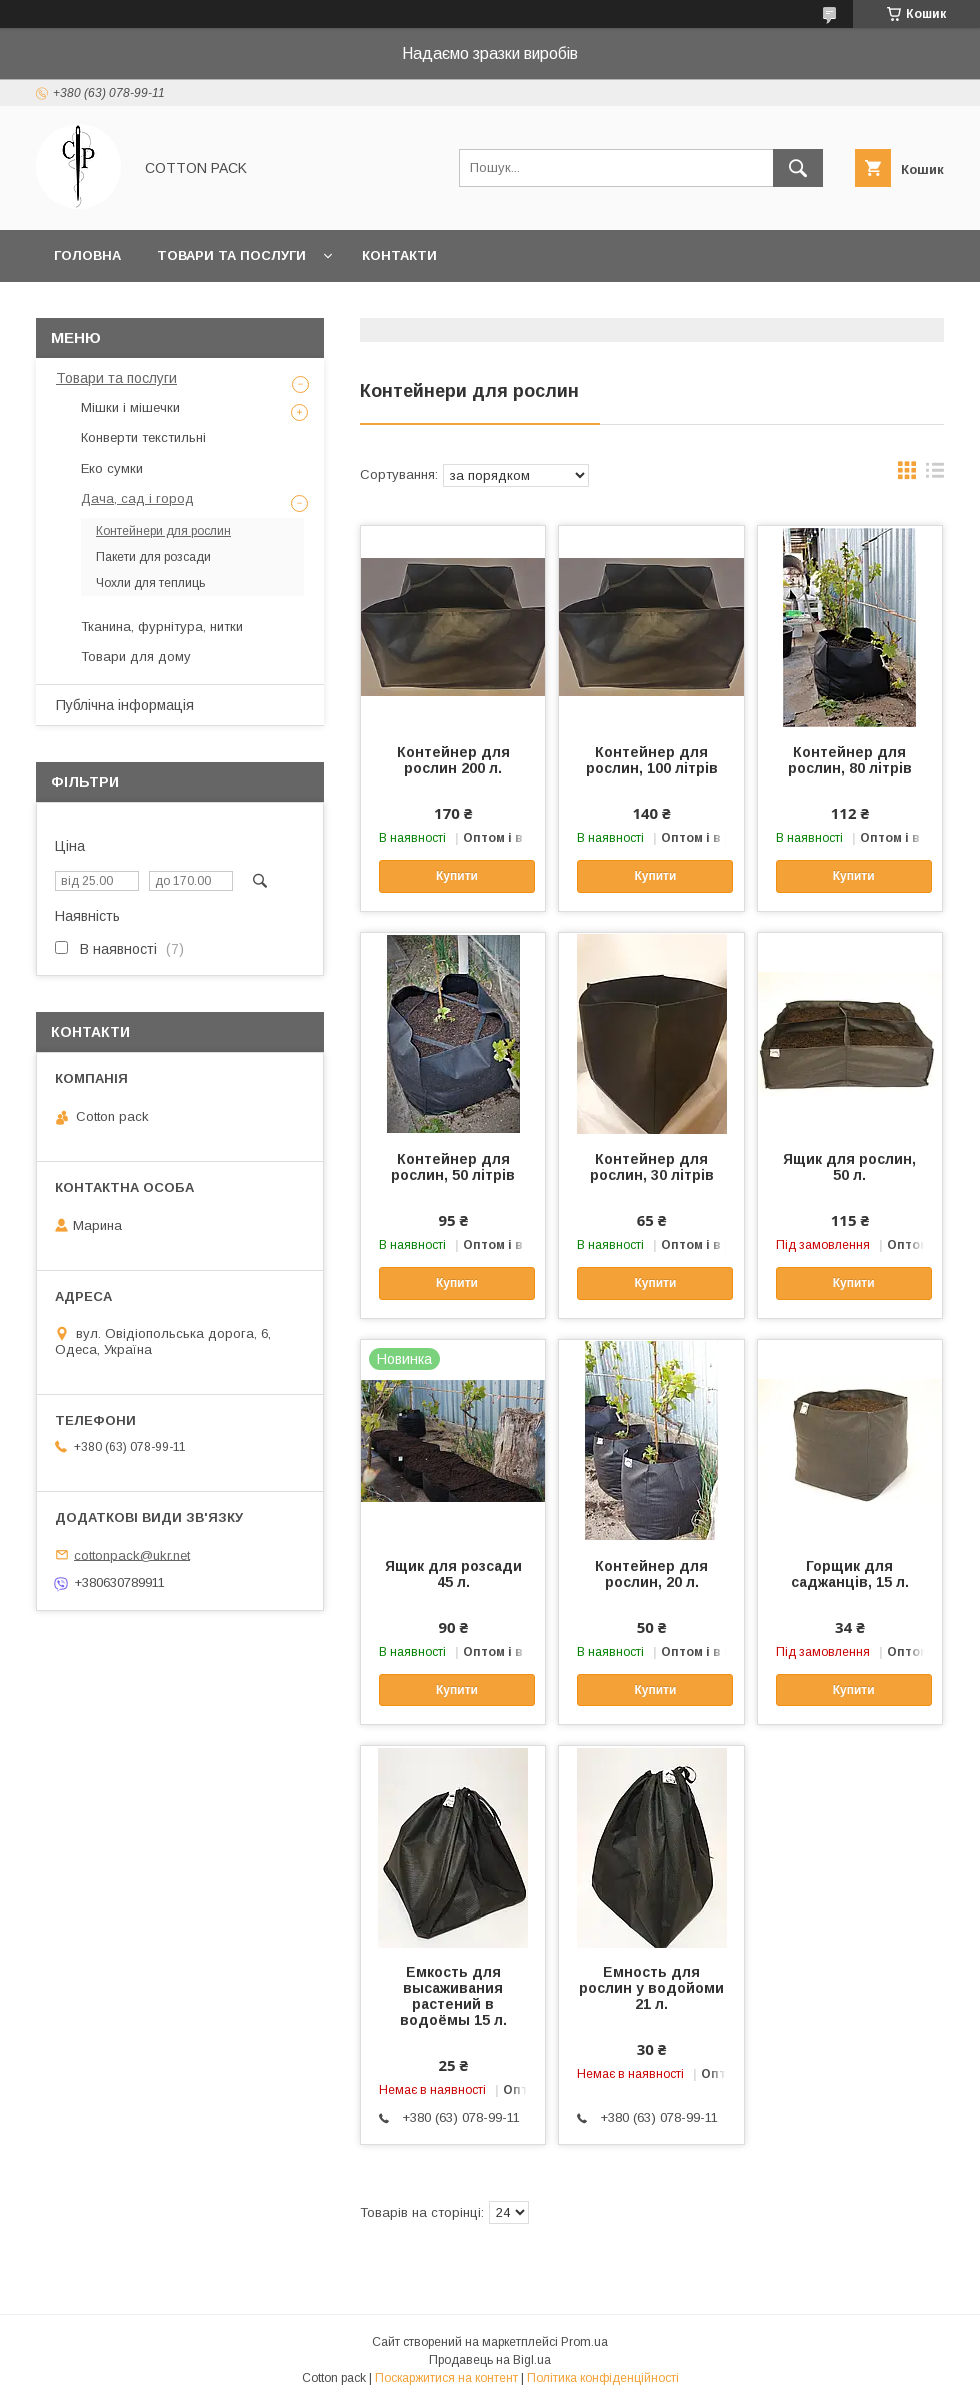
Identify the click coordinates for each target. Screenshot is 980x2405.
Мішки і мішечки (130, 407)
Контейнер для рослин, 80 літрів (850, 760)
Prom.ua (584, 2342)
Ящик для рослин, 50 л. (849, 1167)
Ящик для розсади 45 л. (453, 1574)
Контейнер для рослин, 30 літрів (652, 1167)
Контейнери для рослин (163, 531)
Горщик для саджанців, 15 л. (850, 1574)
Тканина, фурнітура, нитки (162, 626)
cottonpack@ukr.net (132, 1554)
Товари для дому (136, 656)
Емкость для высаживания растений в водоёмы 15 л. (453, 1996)
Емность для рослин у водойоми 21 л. (651, 1988)
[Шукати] (798, 168)
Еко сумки (112, 468)
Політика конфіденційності (603, 2378)
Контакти (399, 255)
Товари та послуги (231, 255)
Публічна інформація (125, 705)
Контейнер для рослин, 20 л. (651, 1574)
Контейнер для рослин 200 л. (453, 760)
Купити (457, 876)
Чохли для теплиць (150, 583)
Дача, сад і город (137, 498)
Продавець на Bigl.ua (490, 2360)
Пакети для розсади (153, 557)
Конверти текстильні (143, 437)
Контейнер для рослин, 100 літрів (652, 760)
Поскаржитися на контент (446, 2378)
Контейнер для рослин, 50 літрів (453, 1167)
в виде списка (935, 475)
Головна (87, 255)
